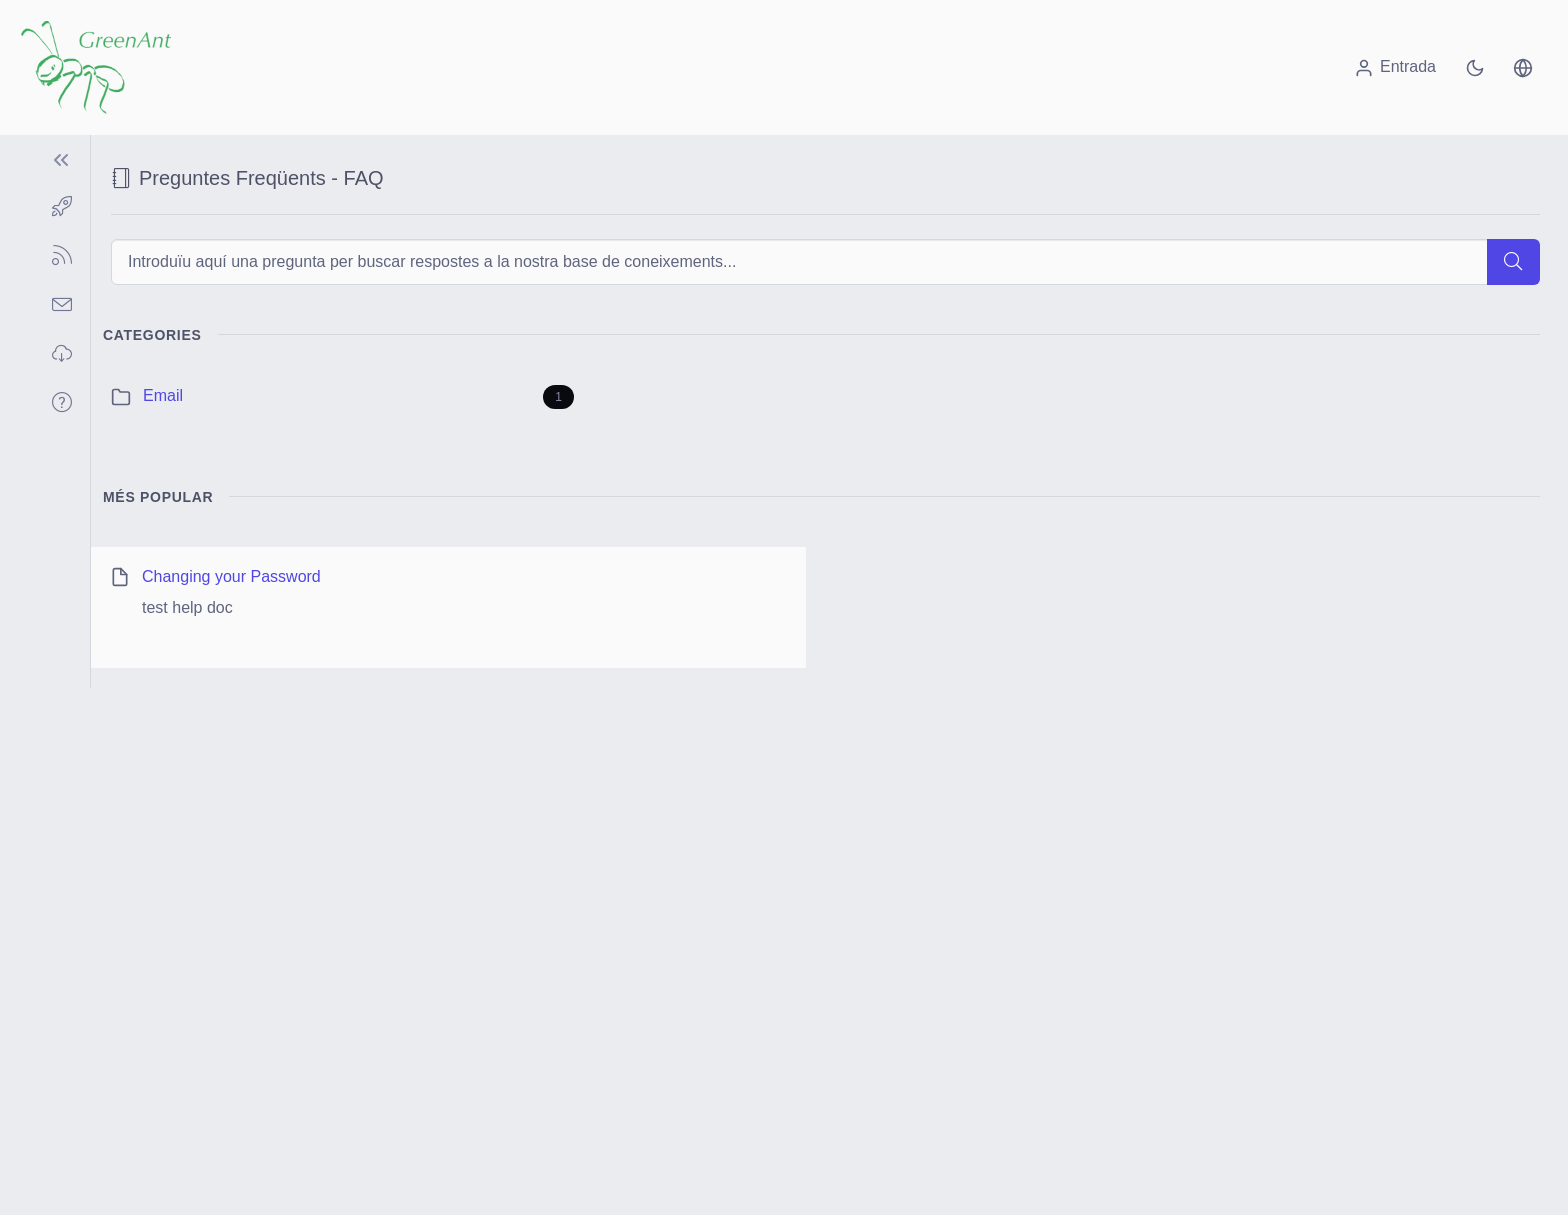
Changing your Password (231, 576)
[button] (1523, 67)
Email (163, 395)
